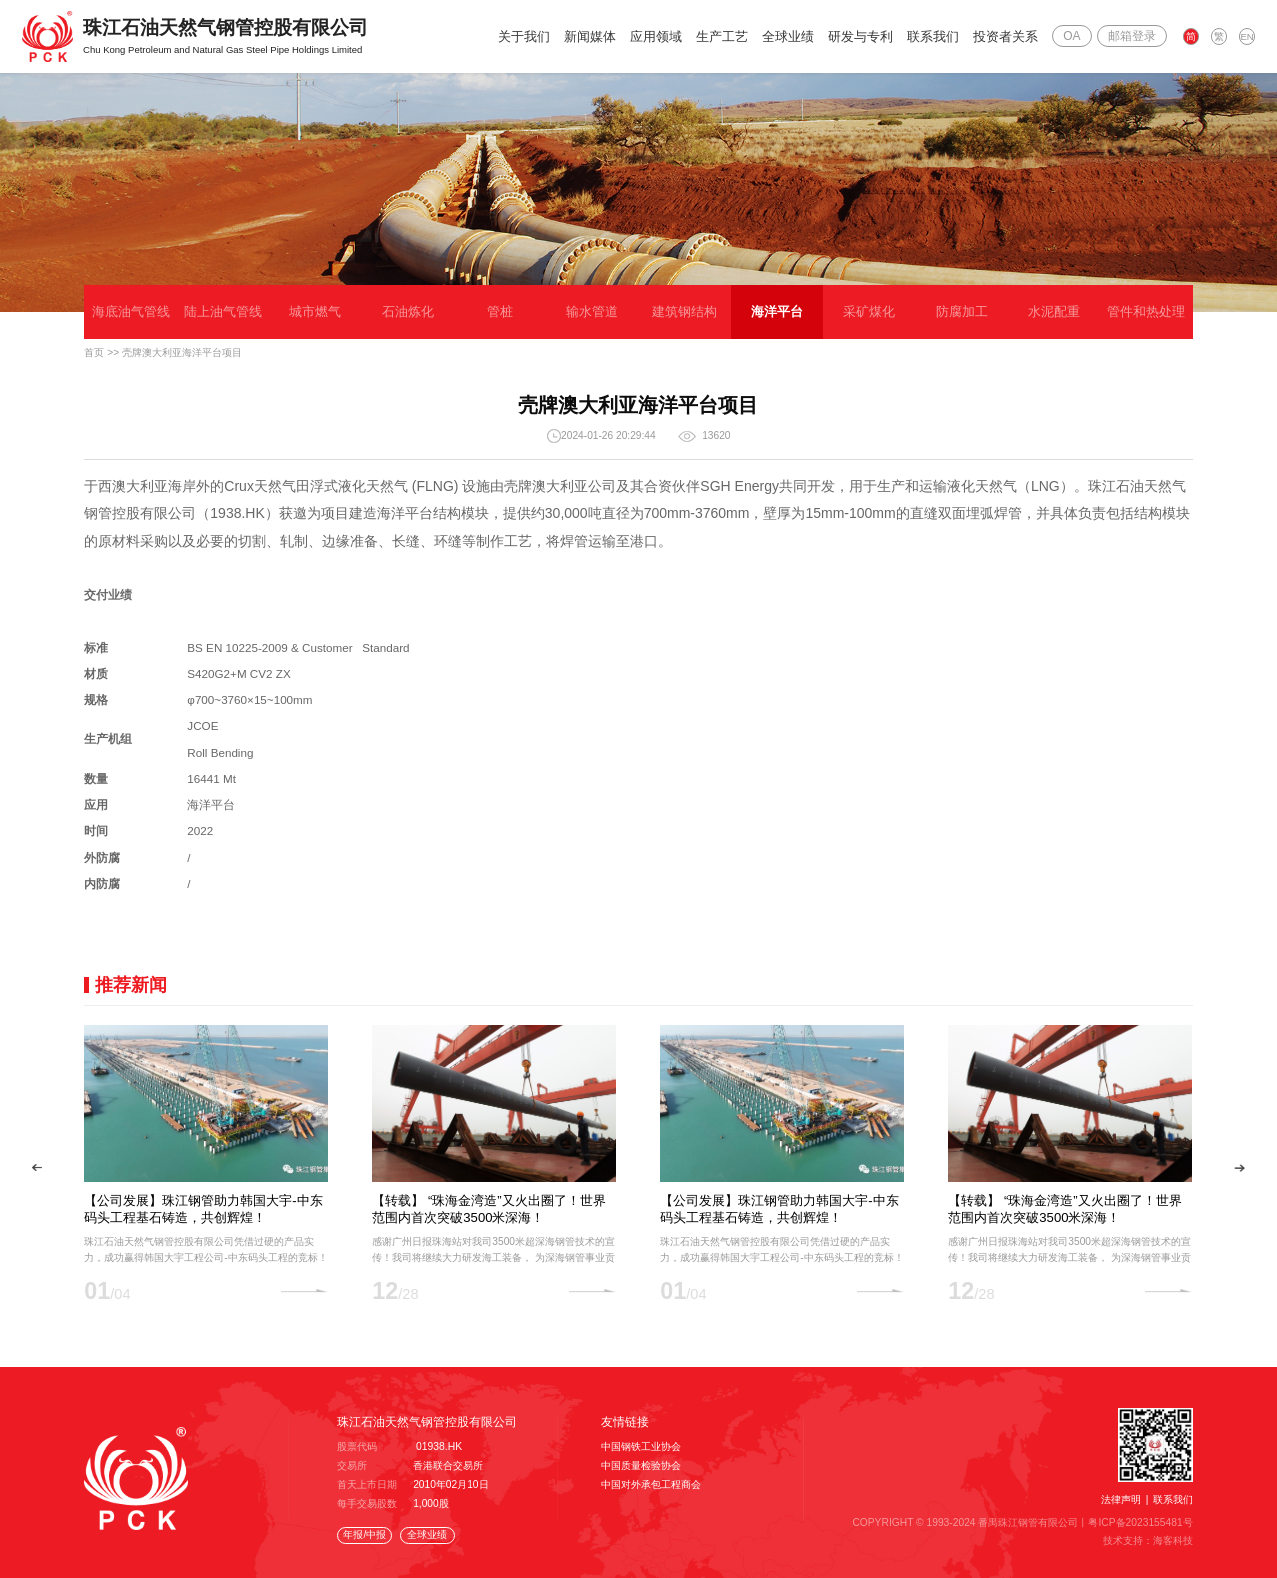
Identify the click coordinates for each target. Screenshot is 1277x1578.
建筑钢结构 (684, 311)
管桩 (500, 311)
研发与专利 (861, 36)
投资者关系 (1006, 36)
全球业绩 (789, 36)
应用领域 (657, 36)
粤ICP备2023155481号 (1141, 1522)
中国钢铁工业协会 (641, 1446)
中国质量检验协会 (641, 1465)
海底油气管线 (131, 311)
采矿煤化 (869, 311)
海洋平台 (777, 311)
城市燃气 (315, 311)
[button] (37, 1167)
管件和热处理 (1146, 311)
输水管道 (592, 311)
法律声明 (1121, 1499)
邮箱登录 (1132, 36)
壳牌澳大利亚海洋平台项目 (182, 352)
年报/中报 (364, 1534)
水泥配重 (1054, 311)
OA (1072, 36)
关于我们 (525, 36)
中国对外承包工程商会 (651, 1484)
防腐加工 (962, 311)
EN (1247, 36)
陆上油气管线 (223, 311)
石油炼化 (408, 311)
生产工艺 (723, 36)
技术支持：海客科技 (1148, 1539)
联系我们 (934, 36)
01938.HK (438, 1446)
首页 (94, 352)
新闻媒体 (591, 36)
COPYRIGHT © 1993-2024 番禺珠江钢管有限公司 (966, 1522)
